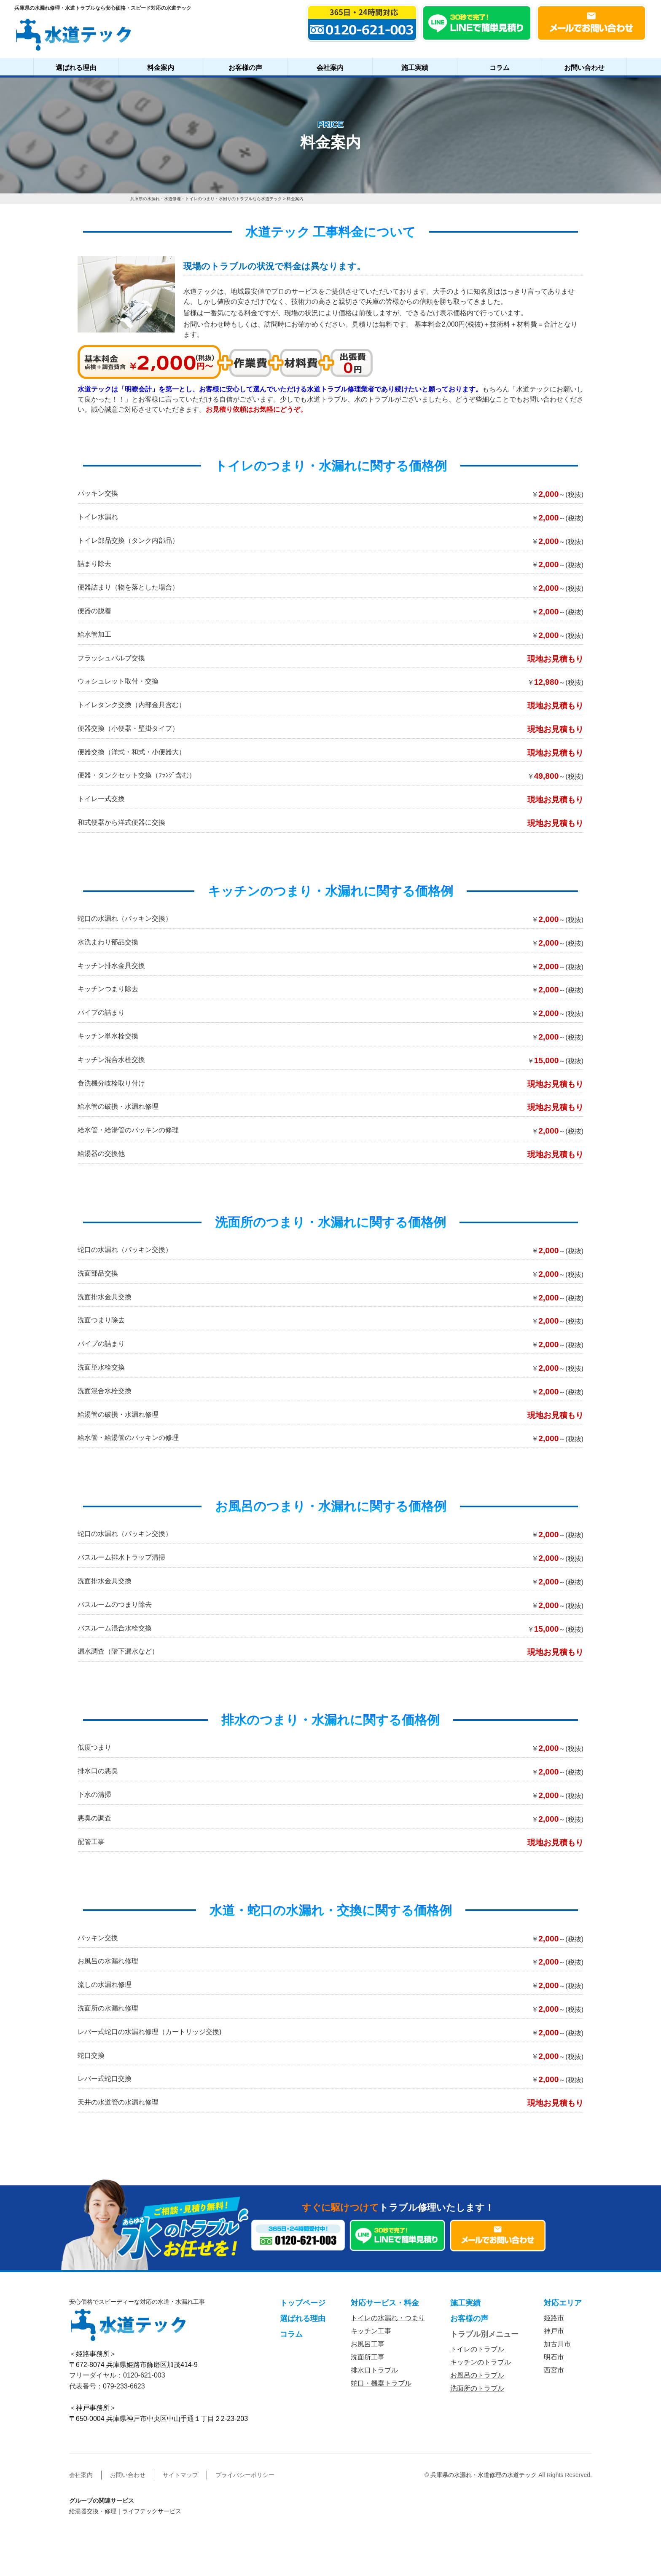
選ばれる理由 (76, 67)
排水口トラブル (374, 2370)
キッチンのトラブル (480, 2362)
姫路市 (554, 2317)
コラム (499, 67)
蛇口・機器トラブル (381, 2383)
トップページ (302, 2303)
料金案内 (160, 67)
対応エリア (563, 2303)
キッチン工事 (371, 2331)
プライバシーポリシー (244, 2474)
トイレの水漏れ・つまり (388, 2317)
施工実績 (414, 67)
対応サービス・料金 (385, 2303)
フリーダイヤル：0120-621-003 (117, 2375)
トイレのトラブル (477, 2349)
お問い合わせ (584, 67)
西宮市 (554, 2370)
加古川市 (557, 2344)
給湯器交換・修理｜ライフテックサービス (125, 2511)
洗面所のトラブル (477, 2388)
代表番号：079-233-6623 (107, 2386)
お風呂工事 (367, 2344)
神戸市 (554, 2331)
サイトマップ (180, 2474)
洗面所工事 (367, 2357)
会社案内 (330, 67)
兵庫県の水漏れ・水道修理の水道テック (483, 2474)
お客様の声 (245, 67)
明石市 (554, 2357)
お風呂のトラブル (477, 2375)
